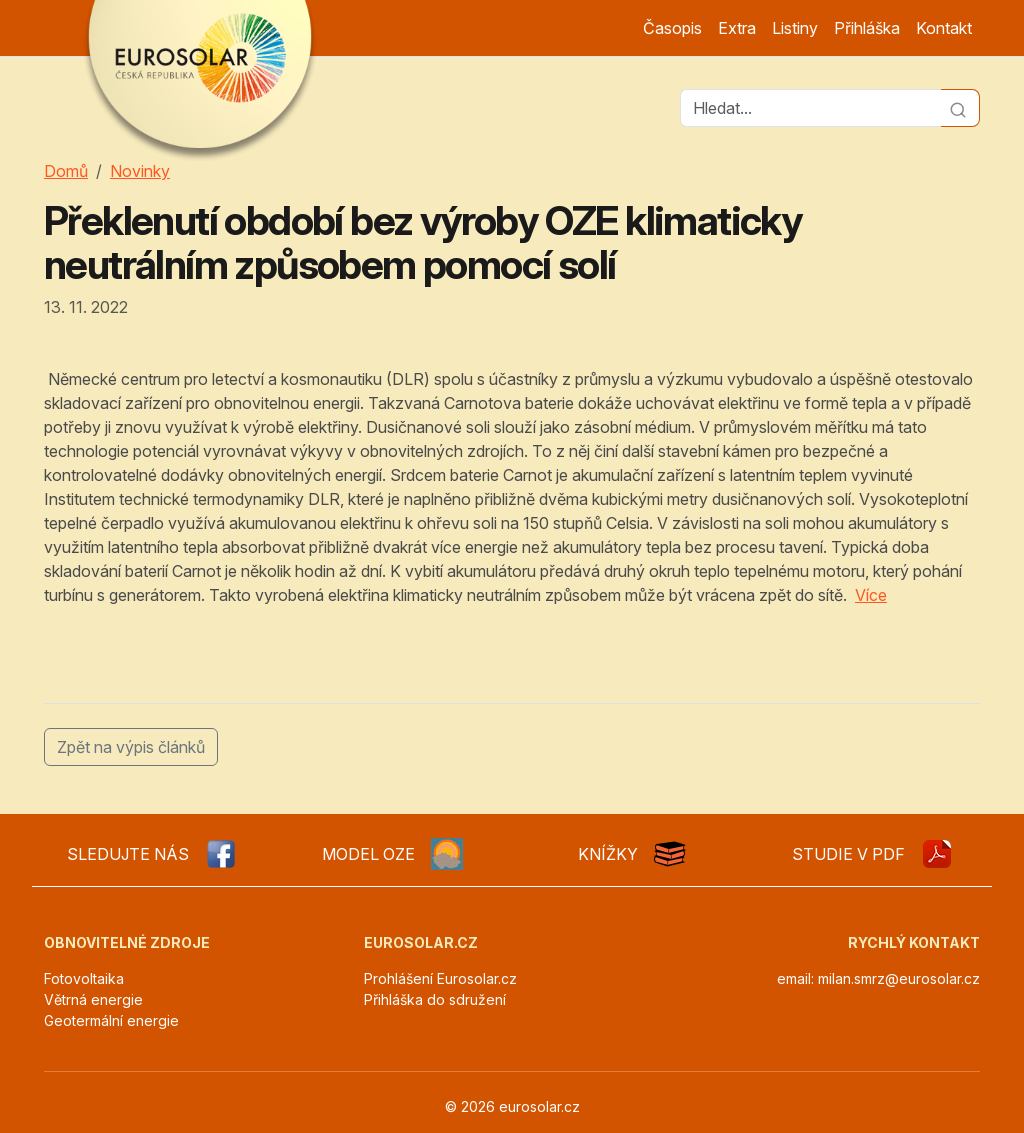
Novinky (140, 171)
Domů (66, 171)
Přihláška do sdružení (435, 999)
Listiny (795, 28)
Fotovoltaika (84, 978)
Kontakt (944, 28)
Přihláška (867, 28)
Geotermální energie (111, 1020)
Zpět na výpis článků (131, 747)
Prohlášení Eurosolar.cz (440, 978)
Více (871, 595)
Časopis (672, 28)
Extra (737, 28)
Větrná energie (93, 999)
